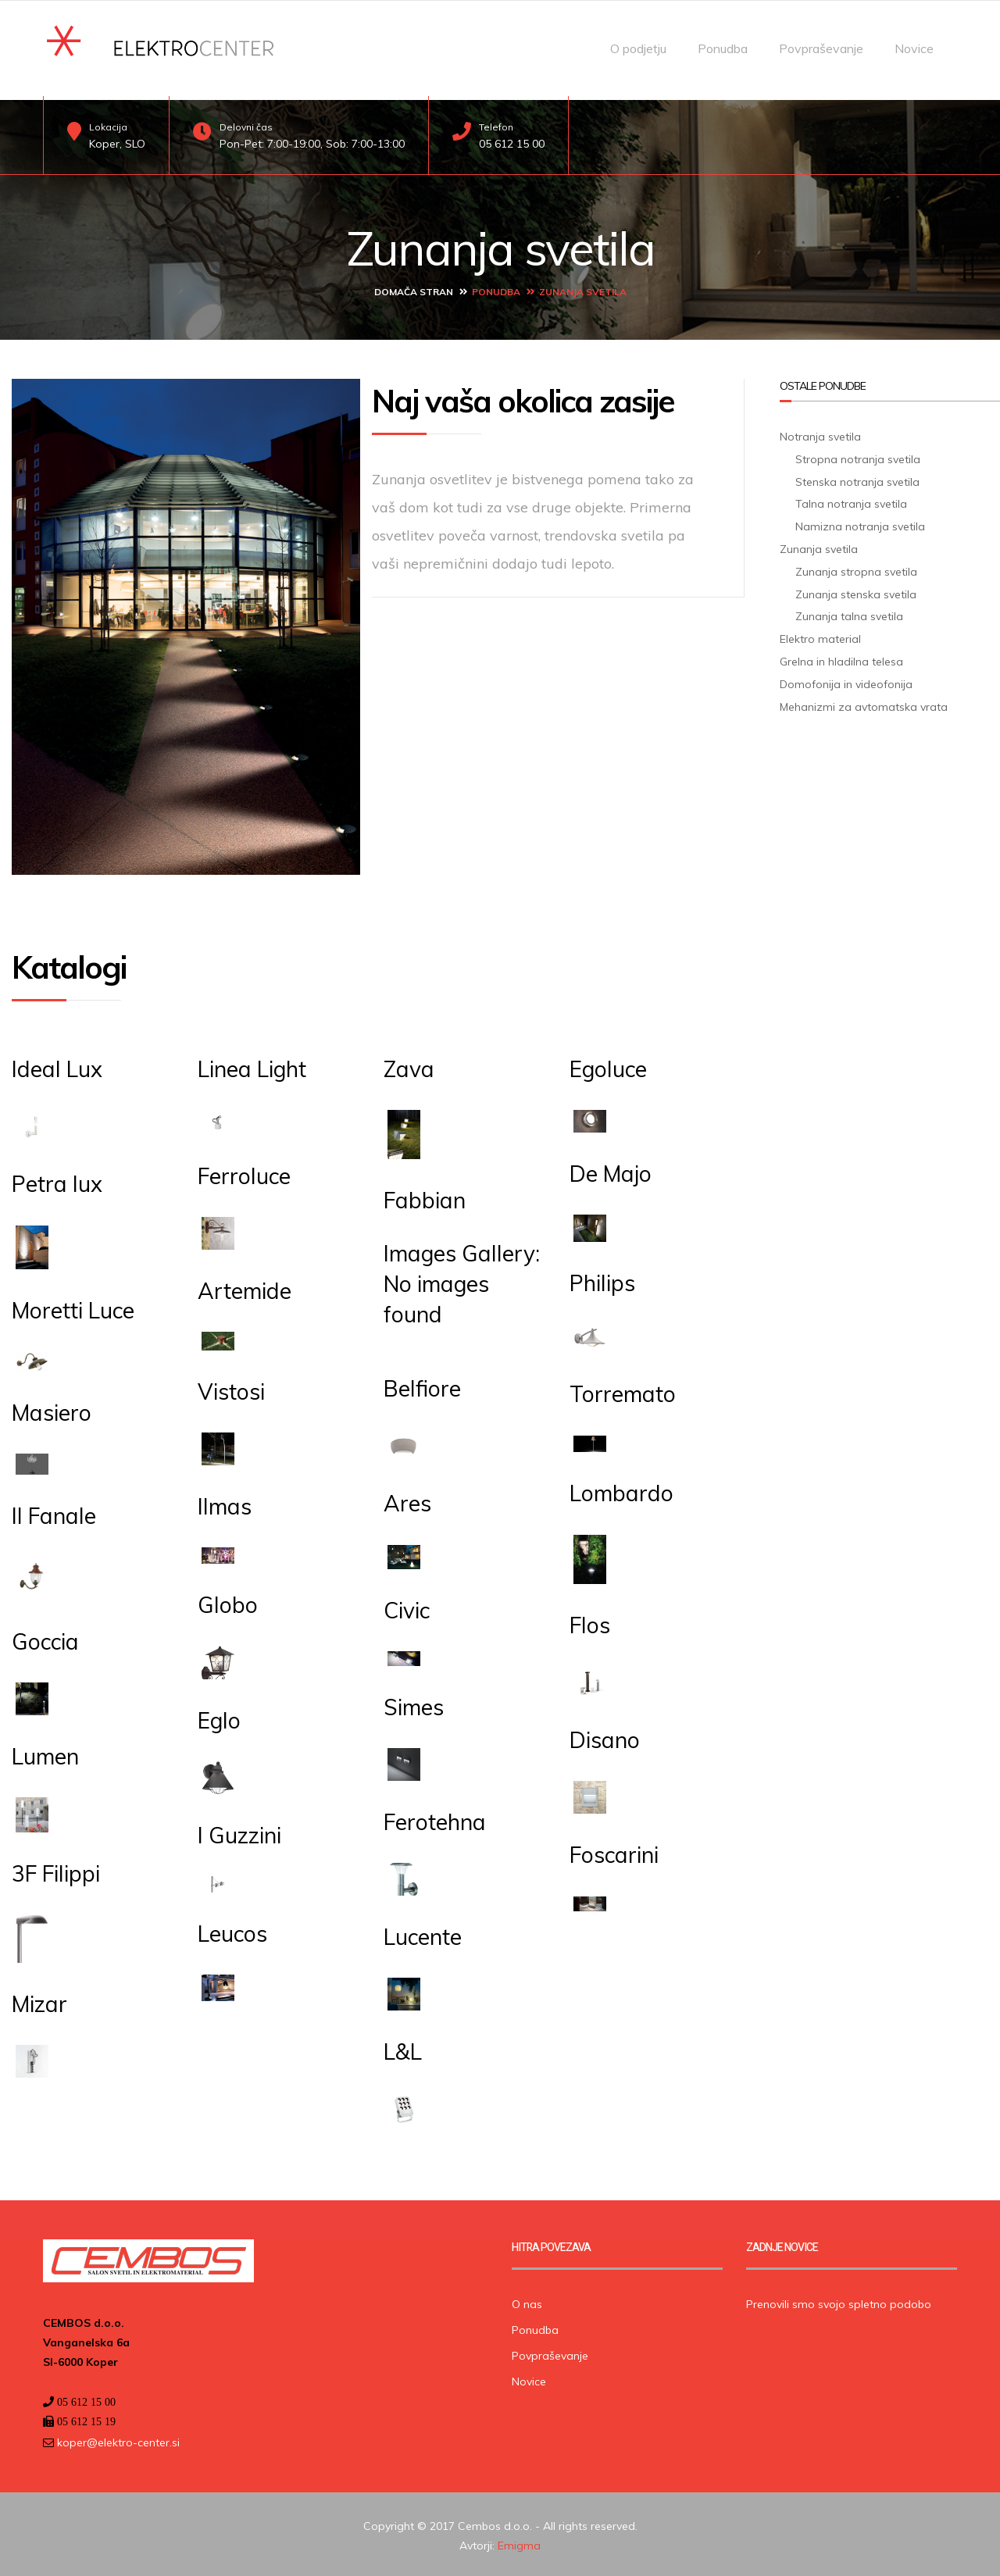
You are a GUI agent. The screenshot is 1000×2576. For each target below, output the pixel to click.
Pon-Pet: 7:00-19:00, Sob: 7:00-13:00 (312, 144)
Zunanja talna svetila (849, 613)
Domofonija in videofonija (846, 680)
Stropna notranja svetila (857, 455)
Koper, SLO (117, 144)
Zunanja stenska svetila (855, 590)
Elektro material (820, 636)
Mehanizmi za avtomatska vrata (864, 703)
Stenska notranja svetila (857, 478)
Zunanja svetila (819, 546)
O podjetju (638, 48)
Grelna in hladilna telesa (841, 658)
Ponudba (723, 48)
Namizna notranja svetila (860, 523)
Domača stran (413, 288)
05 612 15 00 (512, 144)
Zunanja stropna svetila (856, 568)
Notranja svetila (820, 433)
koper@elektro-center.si (117, 2439)
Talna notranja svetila (851, 501)
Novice (914, 48)
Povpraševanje (821, 48)
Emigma (519, 2542)
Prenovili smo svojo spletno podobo (838, 2300)
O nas (527, 2300)
